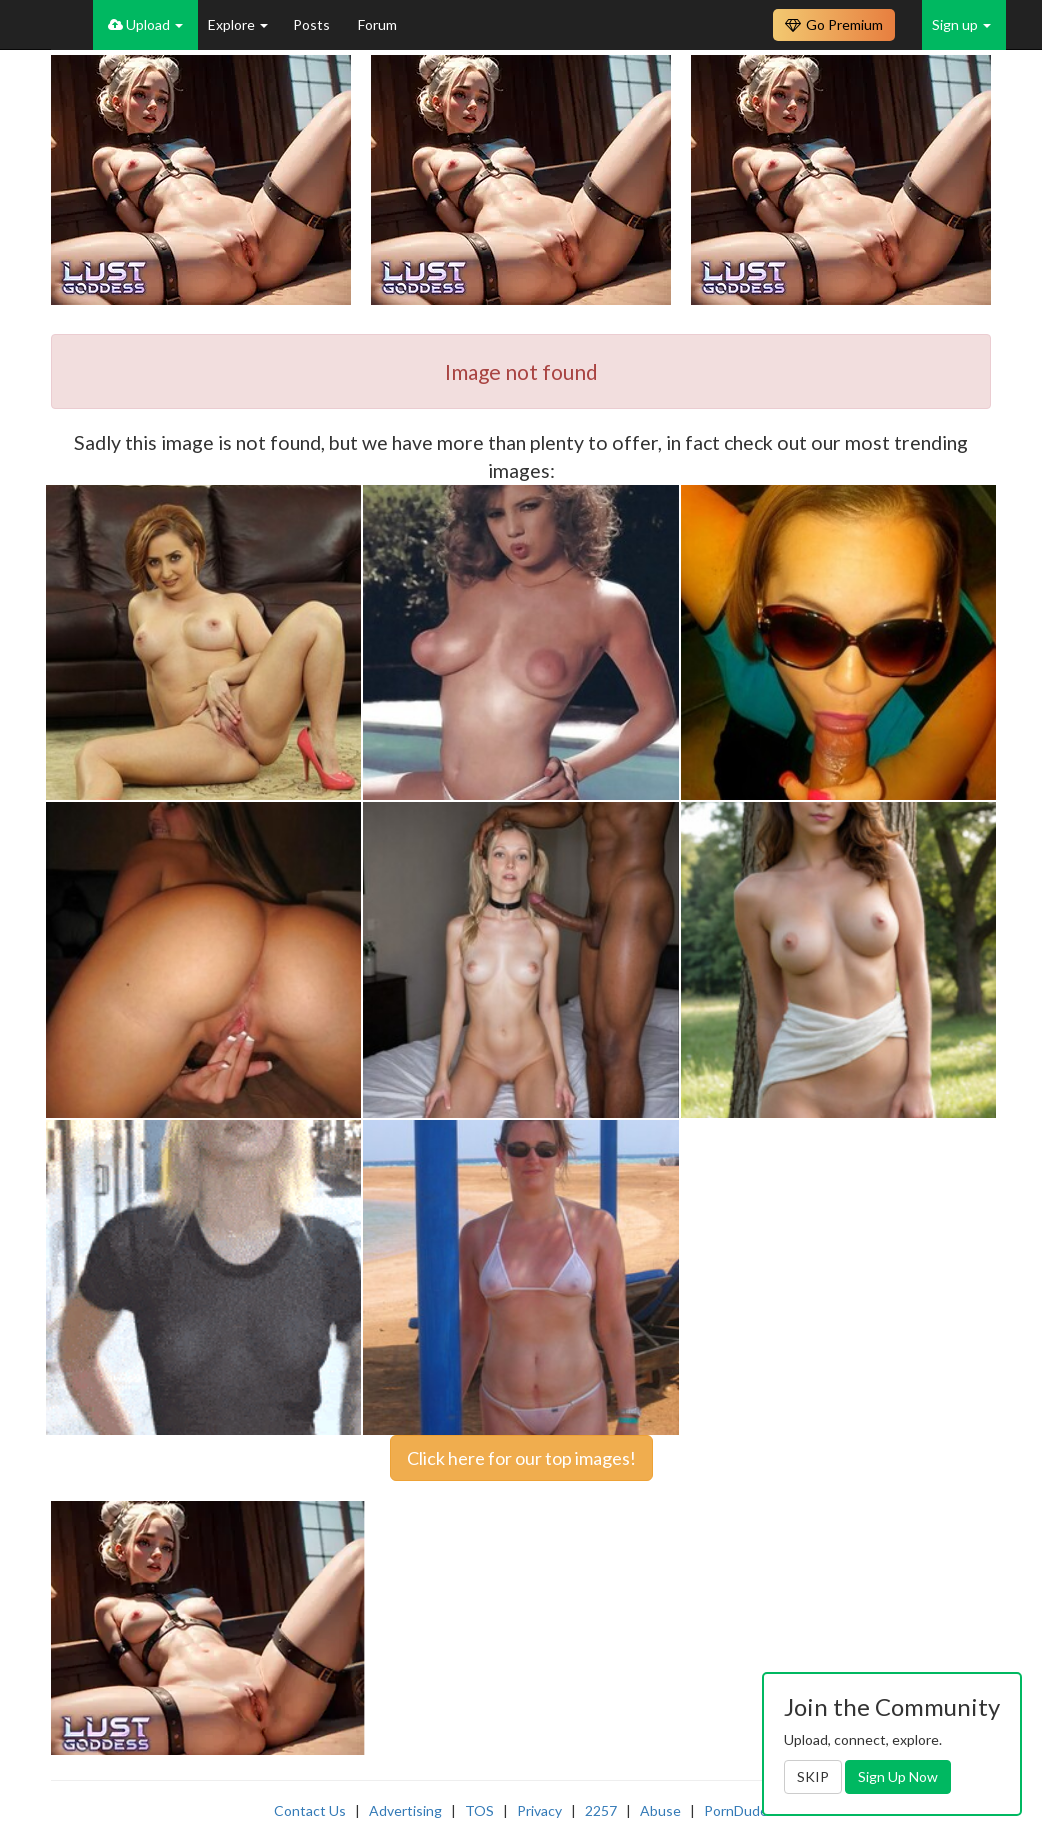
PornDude (736, 1810)
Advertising (405, 1810)
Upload (145, 24)
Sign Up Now (898, 1776)
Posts (313, 24)
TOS (479, 1810)
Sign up (961, 24)
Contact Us (310, 1810)
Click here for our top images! (521, 1458)
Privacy (539, 1810)
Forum (377, 24)
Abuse (660, 1810)
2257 (601, 1810)
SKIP (813, 1776)
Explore (238, 24)
